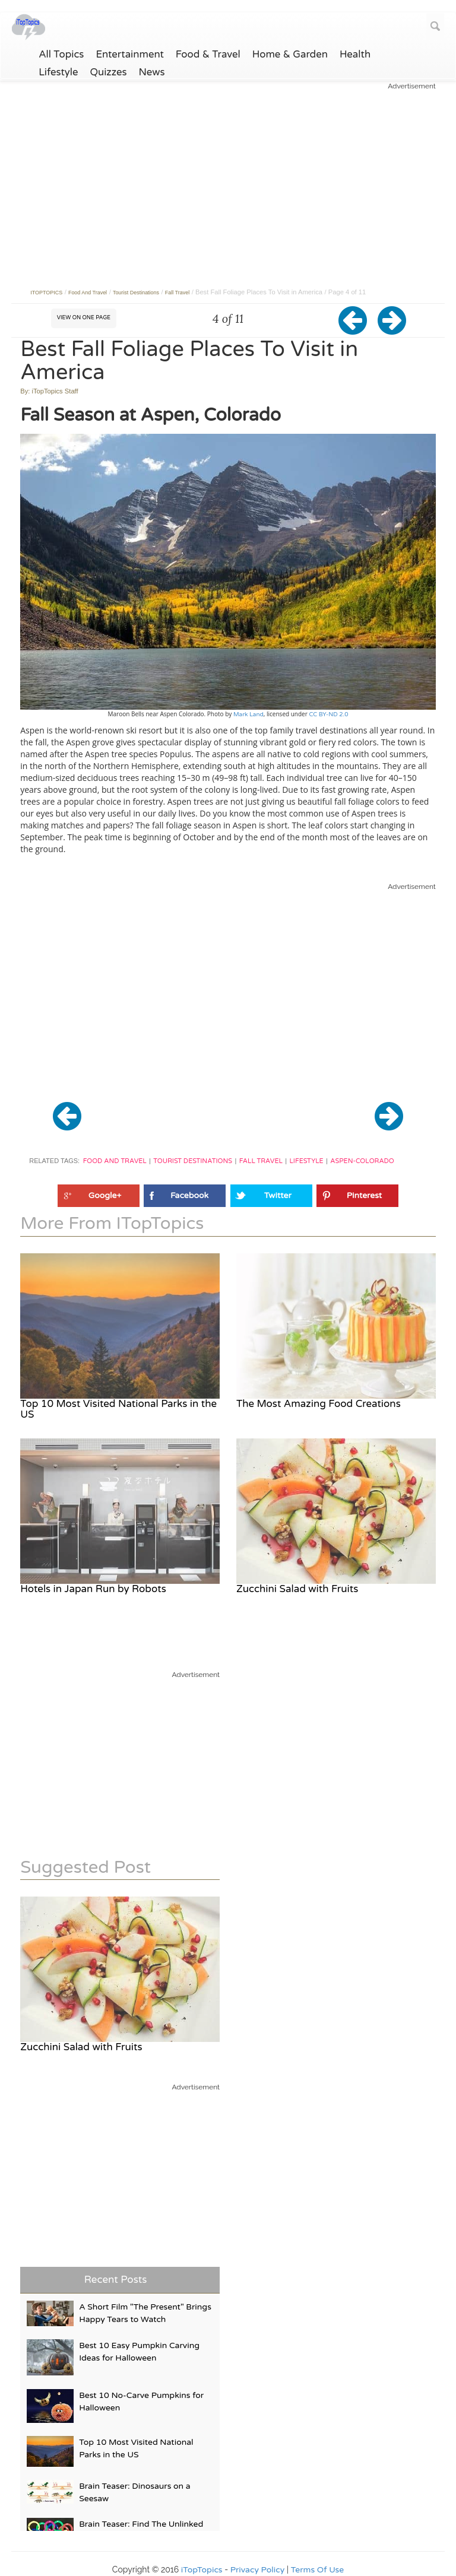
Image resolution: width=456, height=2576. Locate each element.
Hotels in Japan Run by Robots (93, 1589)
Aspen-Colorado (362, 1161)
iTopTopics (202, 2570)
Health (355, 55)
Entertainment (129, 55)
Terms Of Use (317, 2570)
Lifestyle (58, 72)
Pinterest (364, 1195)
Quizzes (108, 72)
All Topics (61, 55)
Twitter (278, 1195)
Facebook (189, 1195)
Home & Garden (290, 55)
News (152, 72)
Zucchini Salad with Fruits (297, 1589)
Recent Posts (115, 2279)
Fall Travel (261, 1161)
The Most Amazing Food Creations (318, 1403)
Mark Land (248, 714)
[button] (358, 330)
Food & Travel (208, 55)
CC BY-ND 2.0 (328, 714)
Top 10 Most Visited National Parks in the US (118, 1409)
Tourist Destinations (192, 1161)
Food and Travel (115, 1161)
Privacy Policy (257, 2570)
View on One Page (83, 318)
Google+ (105, 1195)
